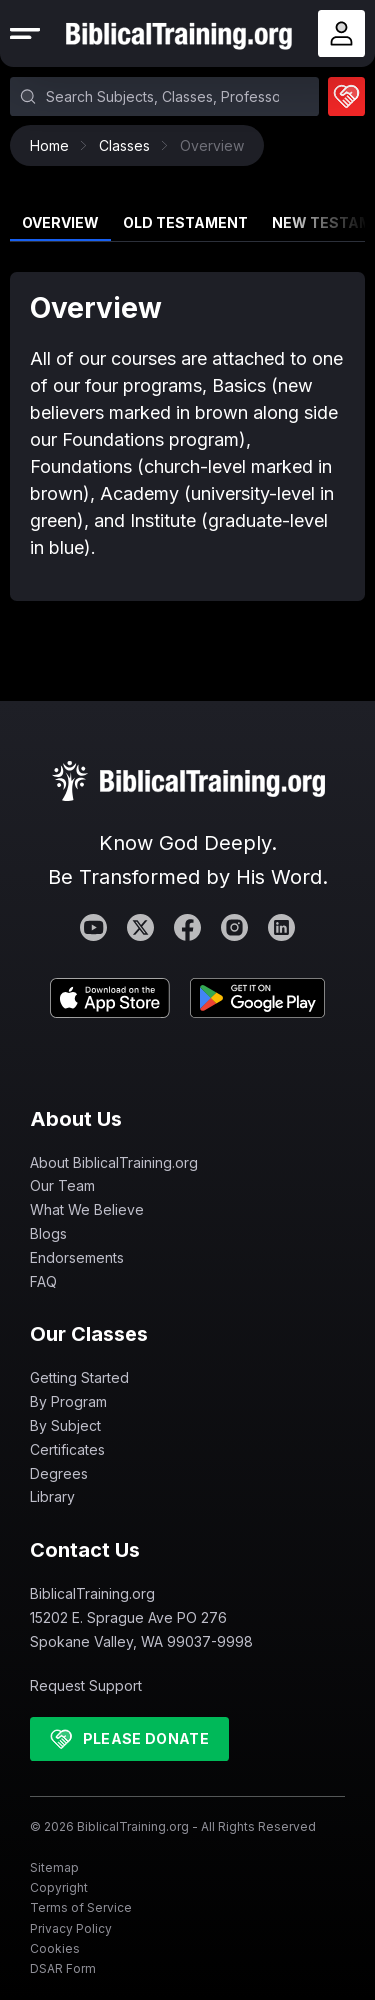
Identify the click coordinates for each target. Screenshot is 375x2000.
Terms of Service (81, 1907)
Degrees (59, 1473)
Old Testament (185, 222)
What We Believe (87, 1209)
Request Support (86, 1685)
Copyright (59, 1887)
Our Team (62, 1185)
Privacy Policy (71, 1928)
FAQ (43, 1281)
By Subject (65, 1425)
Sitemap (54, 1867)
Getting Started (79, 1377)
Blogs (48, 1233)
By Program (68, 1401)
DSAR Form (63, 1968)
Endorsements (77, 1257)
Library (52, 1496)
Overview (60, 222)
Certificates (67, 1449)
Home (54, 145)
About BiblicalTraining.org (114, 1162)
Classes (129, 145)
